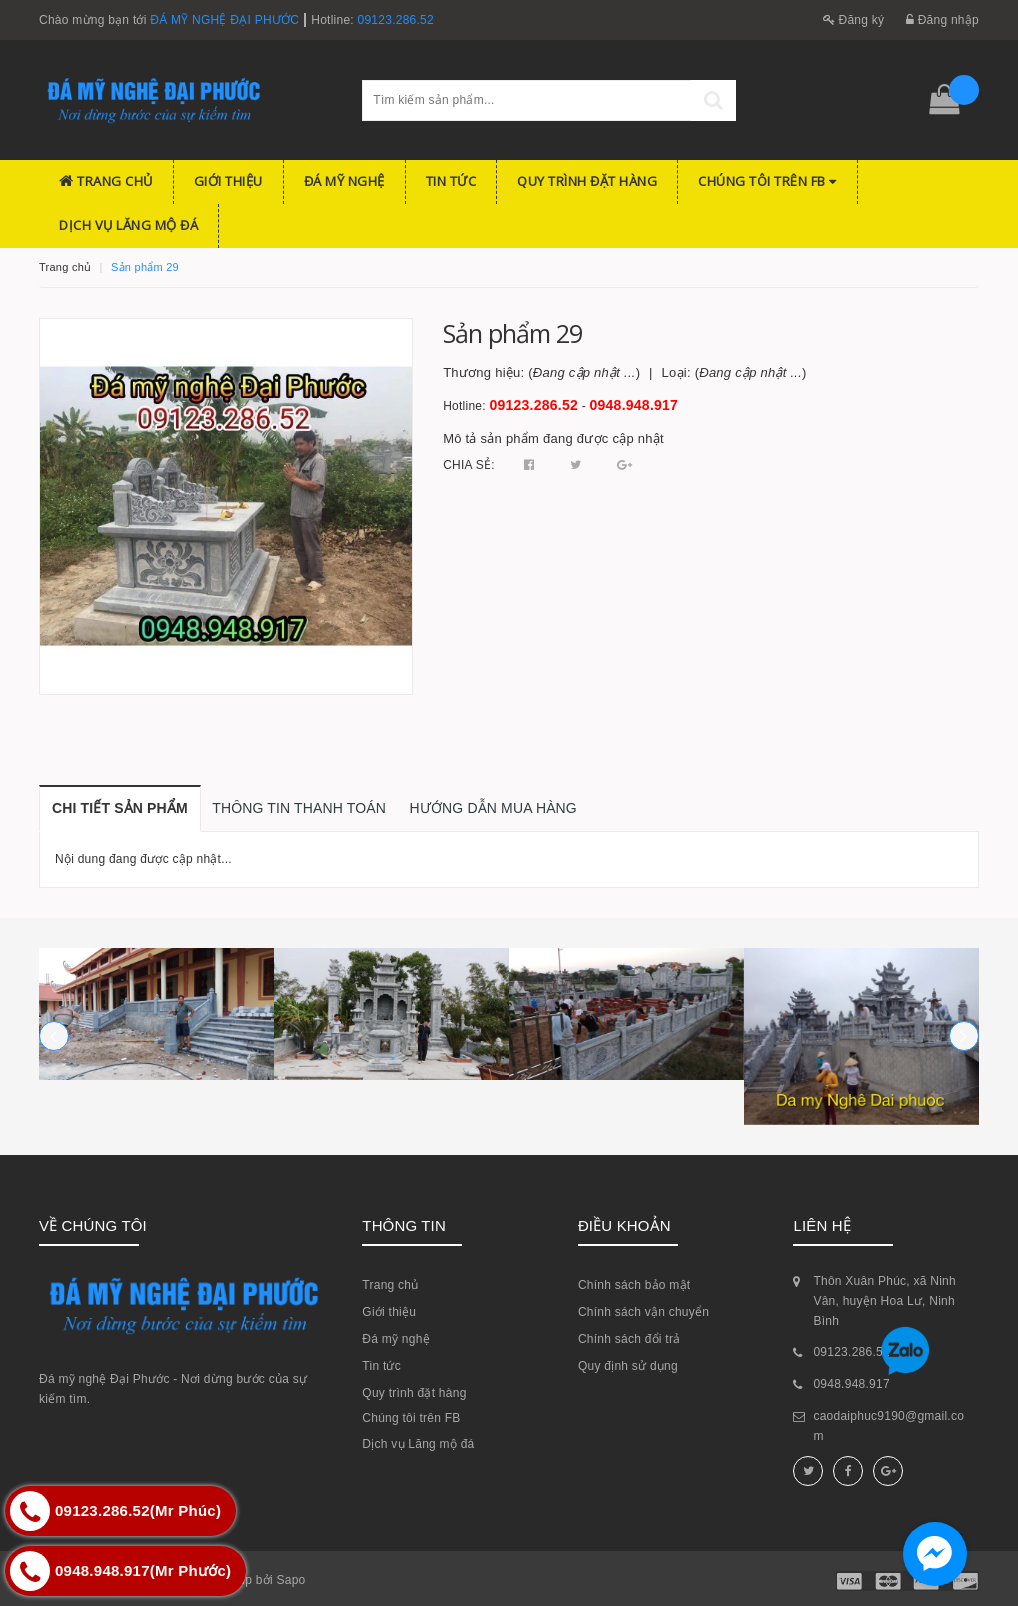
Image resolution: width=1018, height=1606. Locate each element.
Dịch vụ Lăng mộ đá (128, 225)
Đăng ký (854, 20)
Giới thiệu (228, 181)
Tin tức (451, 181)
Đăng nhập (942, 20)
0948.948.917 (634, 405)
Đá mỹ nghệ (344, 181)
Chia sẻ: (469, 465)
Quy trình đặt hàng (587, 181)
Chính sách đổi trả (629, 1339)
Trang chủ (106, 181)
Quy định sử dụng (628, 1366)
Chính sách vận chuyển (643, 1312)
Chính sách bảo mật (634, 1285)
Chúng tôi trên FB (767, 181)
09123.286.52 (396, 20)
